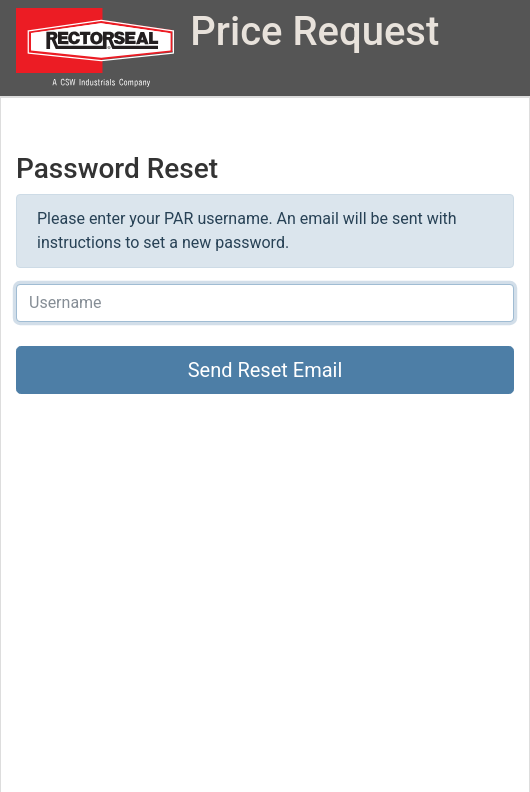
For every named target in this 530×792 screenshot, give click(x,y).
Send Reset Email (265, 370)
